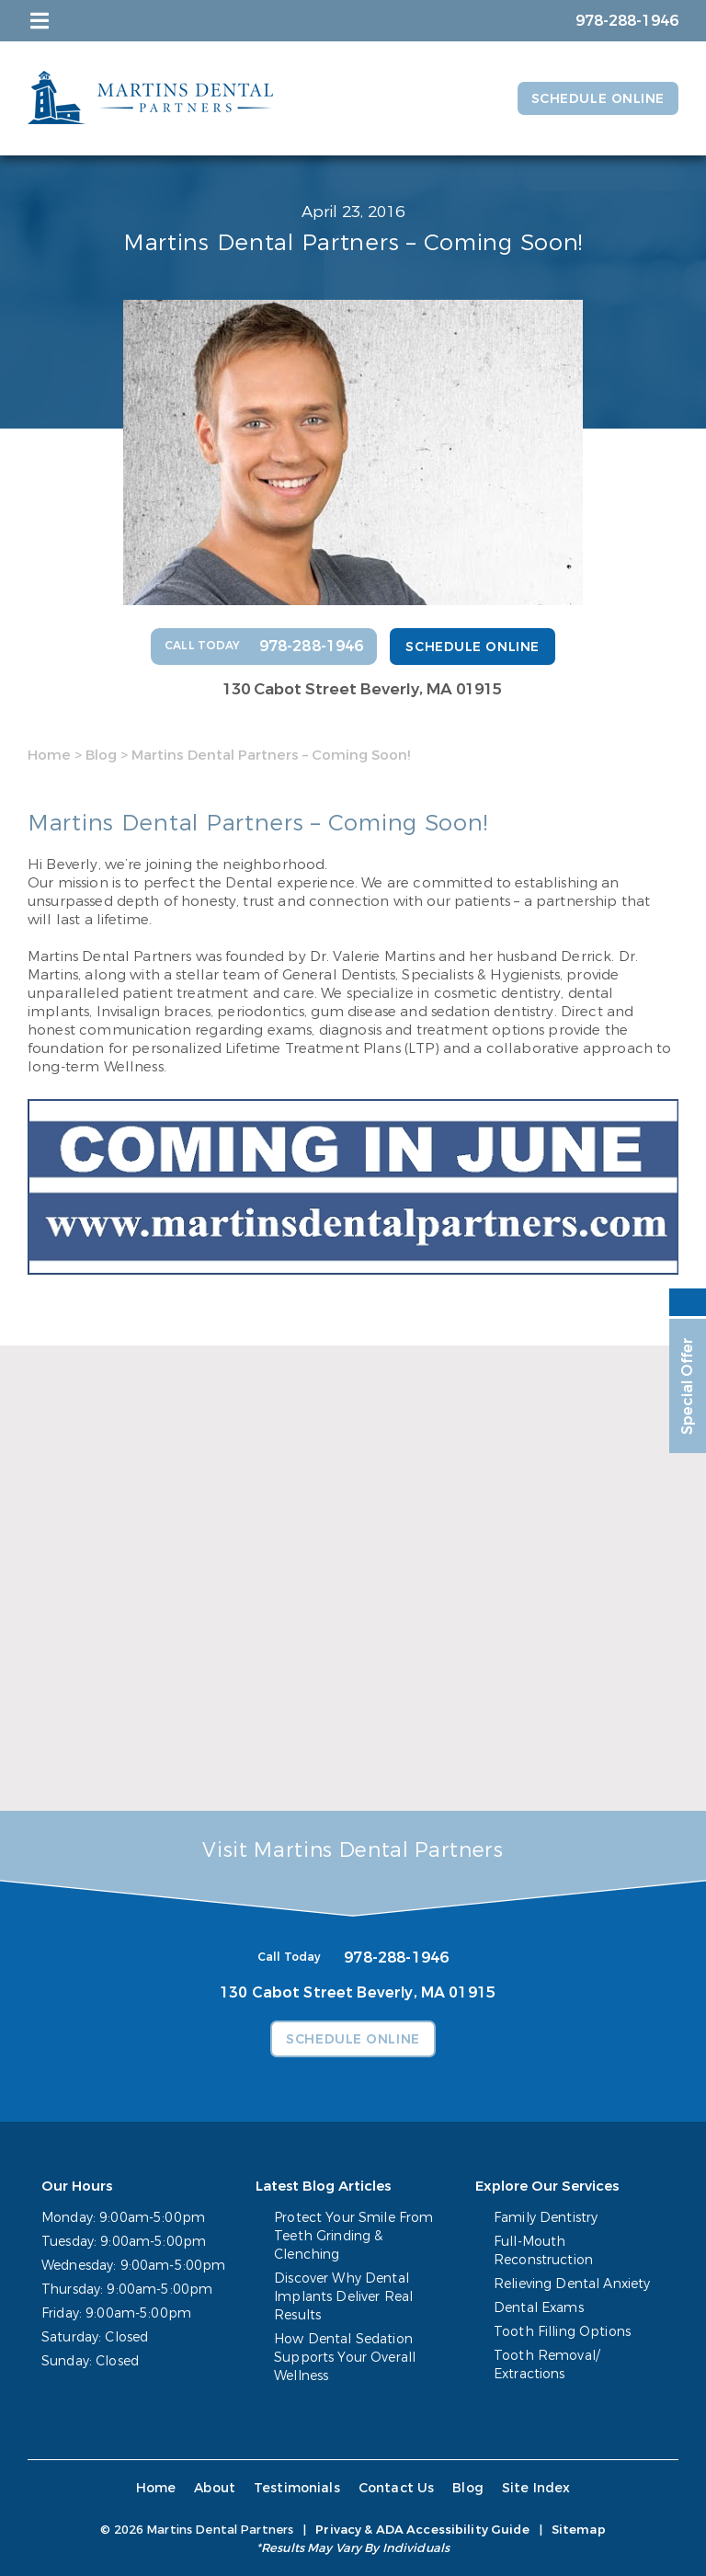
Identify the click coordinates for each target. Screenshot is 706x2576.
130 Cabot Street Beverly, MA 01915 (362, 689)
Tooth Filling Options (562, 2332)
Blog (101, 755)
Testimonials (297, 2488)
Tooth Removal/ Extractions (546, 2365)
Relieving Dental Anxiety (572, 2284)
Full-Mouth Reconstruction (543, 2251)
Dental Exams (539, 2308)
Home (49, 755)
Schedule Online (598, 99)
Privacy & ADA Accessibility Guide (422, 2529)
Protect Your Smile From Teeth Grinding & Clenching (353, 2236)
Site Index (536, 2488)
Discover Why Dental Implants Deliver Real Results (343, 2297)
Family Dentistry (546, 2218)
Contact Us (397, 2488)
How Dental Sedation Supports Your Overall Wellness (345, 2357)
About (214, 2488)
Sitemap (579, 2529)
